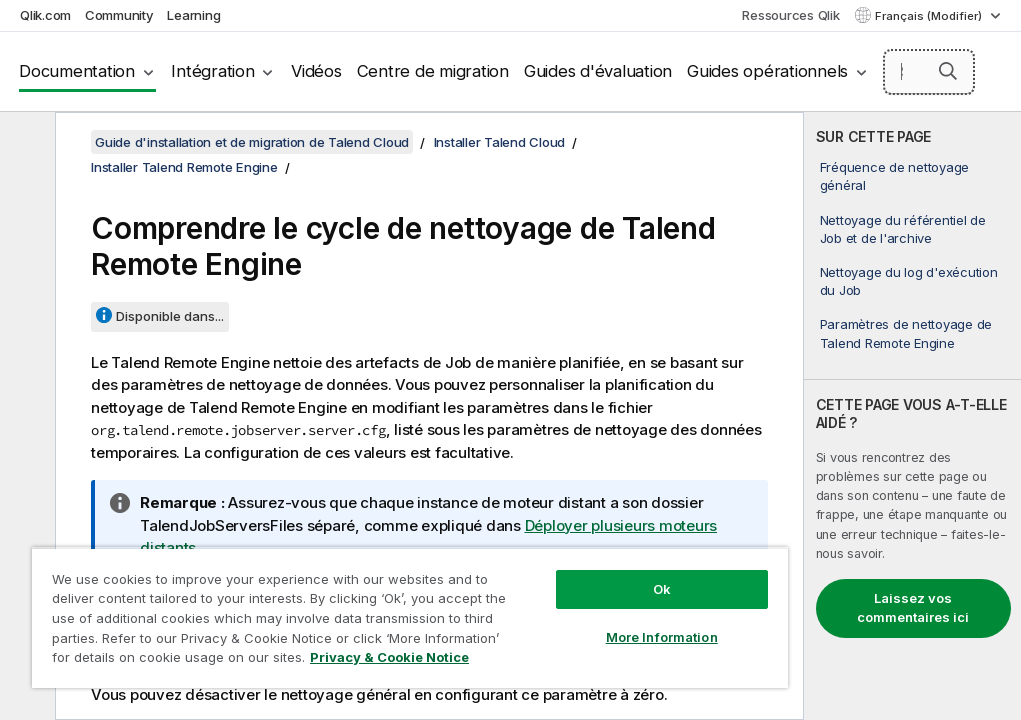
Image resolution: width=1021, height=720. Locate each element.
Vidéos (316, 71)
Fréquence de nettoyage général (895, 176)
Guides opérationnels (767, 71)
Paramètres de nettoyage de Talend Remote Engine (906, 333)
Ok (662, 589)
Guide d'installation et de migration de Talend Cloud (252, 142)
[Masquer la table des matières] (25, 143)
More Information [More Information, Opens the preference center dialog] (662, 637)
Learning (193, 15)
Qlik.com (45, 15)
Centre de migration (433, 71)
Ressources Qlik (790, 15)
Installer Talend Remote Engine (184, 167)
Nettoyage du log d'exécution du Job (909, 281)
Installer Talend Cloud (500, 142)
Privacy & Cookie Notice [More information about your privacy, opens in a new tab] (389, 657)
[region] (410, 617)
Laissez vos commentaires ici (913, 608)
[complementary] (912, 416)
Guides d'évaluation (598, 71)
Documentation (77, 71)
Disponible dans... (170, 316)
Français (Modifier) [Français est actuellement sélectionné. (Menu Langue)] (930, 16)
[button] (948, 71)
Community (119, 15)
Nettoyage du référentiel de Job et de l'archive (903, 229)
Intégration (212, 71)
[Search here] (929, 72)
